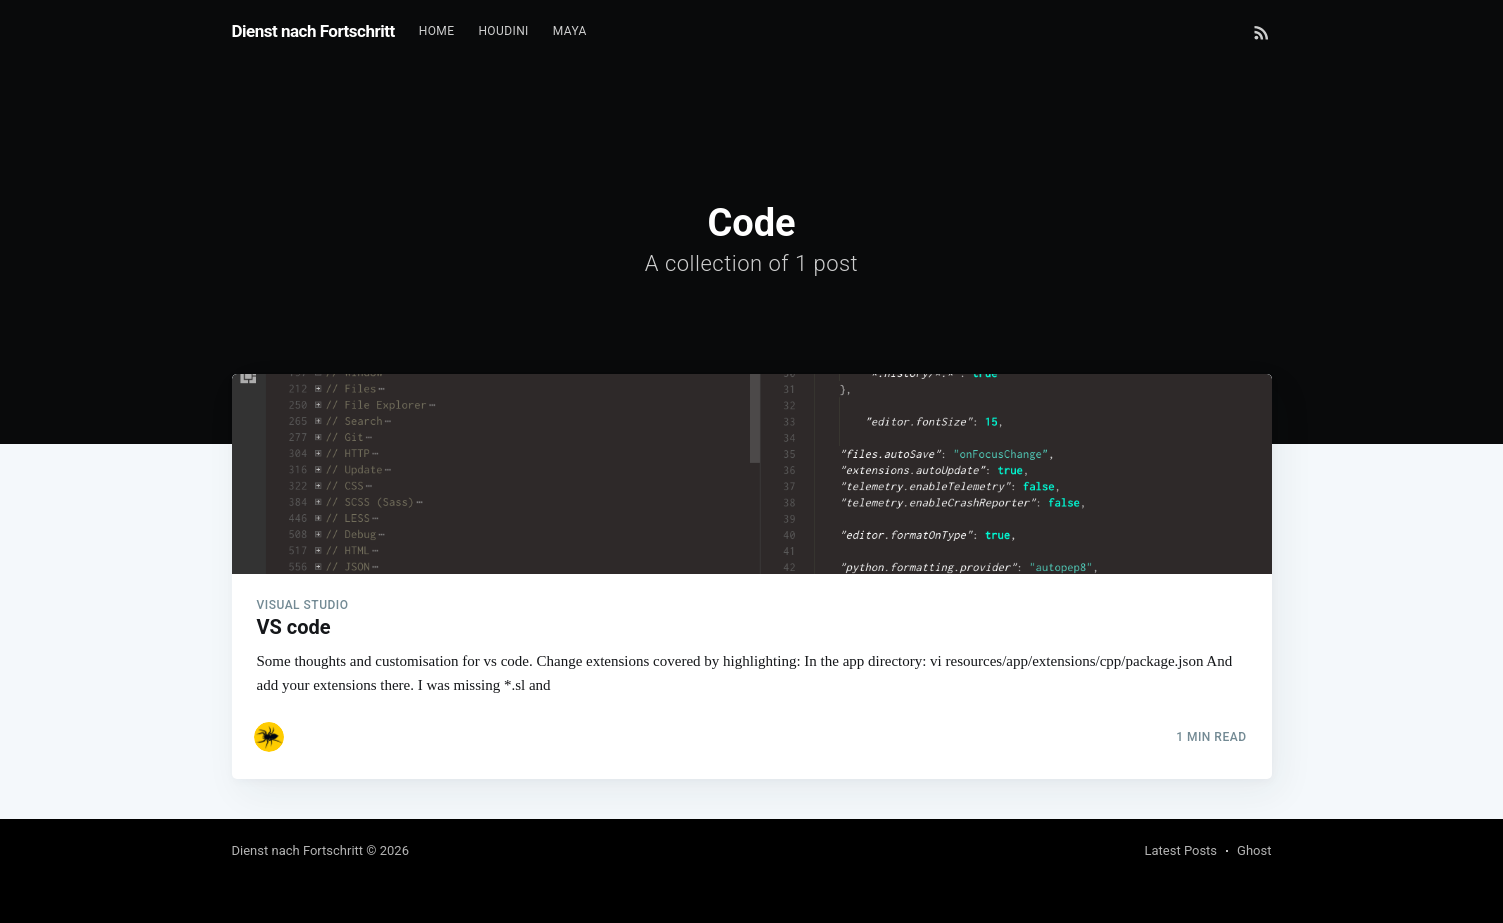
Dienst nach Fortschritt (313, 31)
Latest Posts (1180, 850)
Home (437, 31)
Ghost (1254, 850)
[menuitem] (437, 31)
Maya (570, 31)
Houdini (503, 31)
